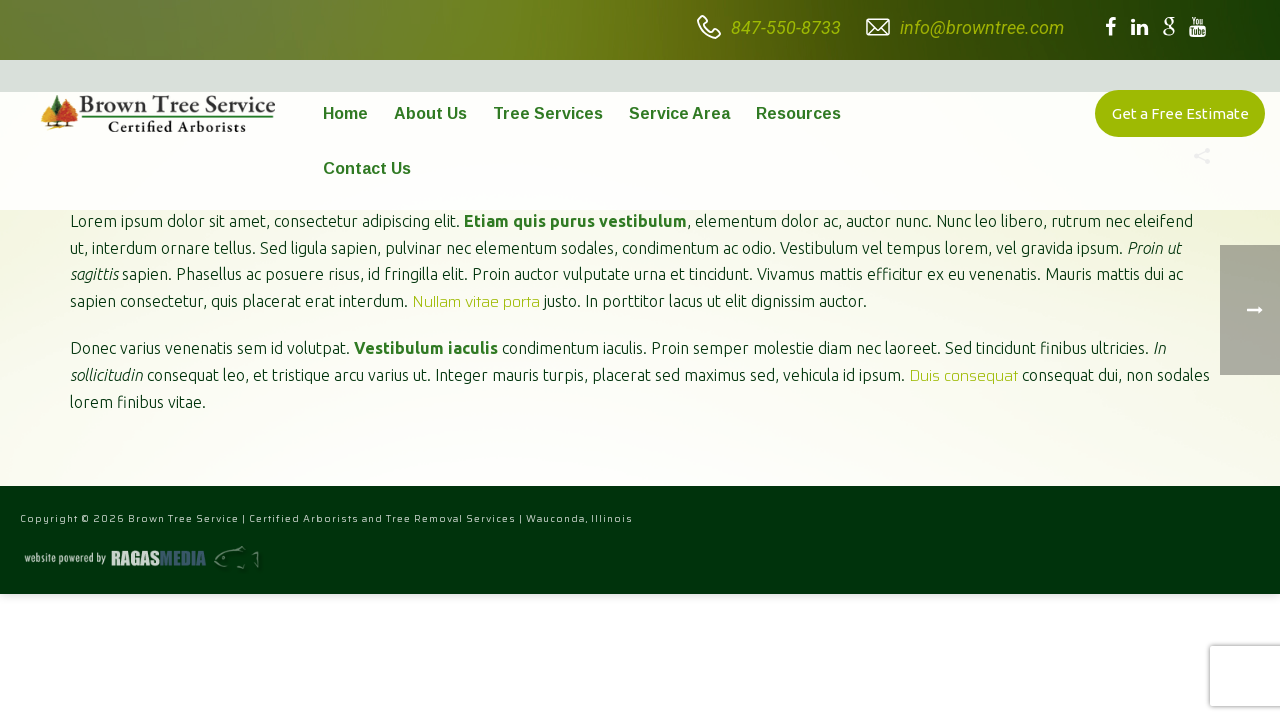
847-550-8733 (786, 27)
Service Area (679, 113)
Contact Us (367, 168)
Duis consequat (963, 375)
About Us (430, 113)
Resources (798, 113)
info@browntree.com (982, 27)
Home (345, 113)
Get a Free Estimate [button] (1180, 113)
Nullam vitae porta (476, 301)
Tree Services (548, 113)
